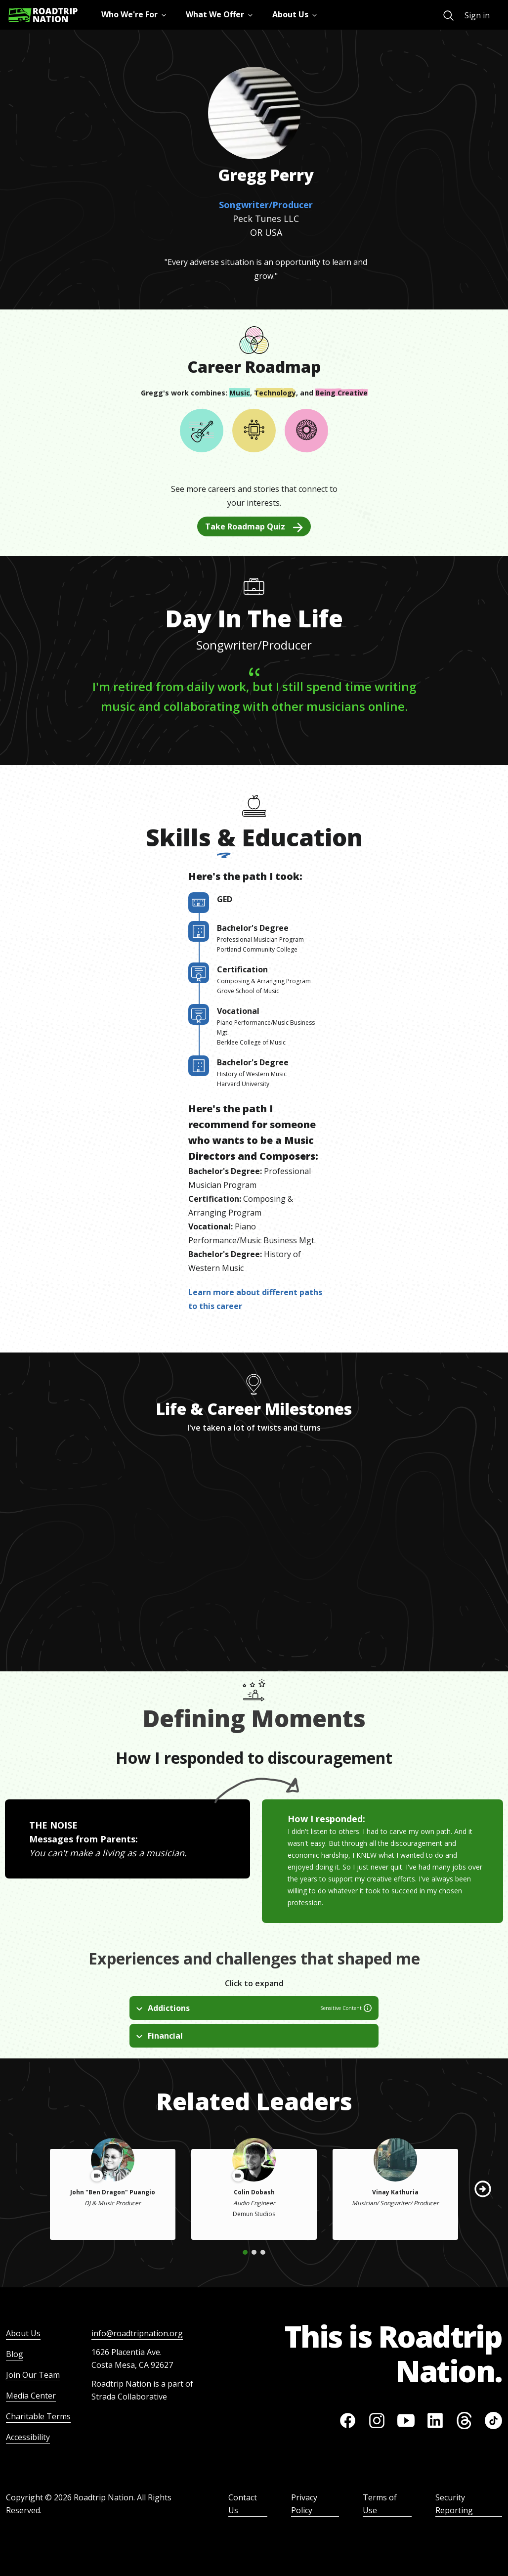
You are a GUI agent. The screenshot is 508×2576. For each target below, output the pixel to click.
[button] (483, 2189)
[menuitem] (448, 15)
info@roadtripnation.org (137, 2333)
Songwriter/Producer (266, 205)
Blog (14, 2354)
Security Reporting (454, 2504)
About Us (23, 2333)
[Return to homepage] (43, 15)
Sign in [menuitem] (477, 15)
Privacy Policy (304, 2504)
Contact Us (242, 2504)
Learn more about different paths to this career (255, 1299)
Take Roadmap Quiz (254, 526)
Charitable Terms (38, 2416)
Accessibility (28, 2437)
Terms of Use (380, 2504)
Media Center (31, 2395)
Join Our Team (33, 2374)
